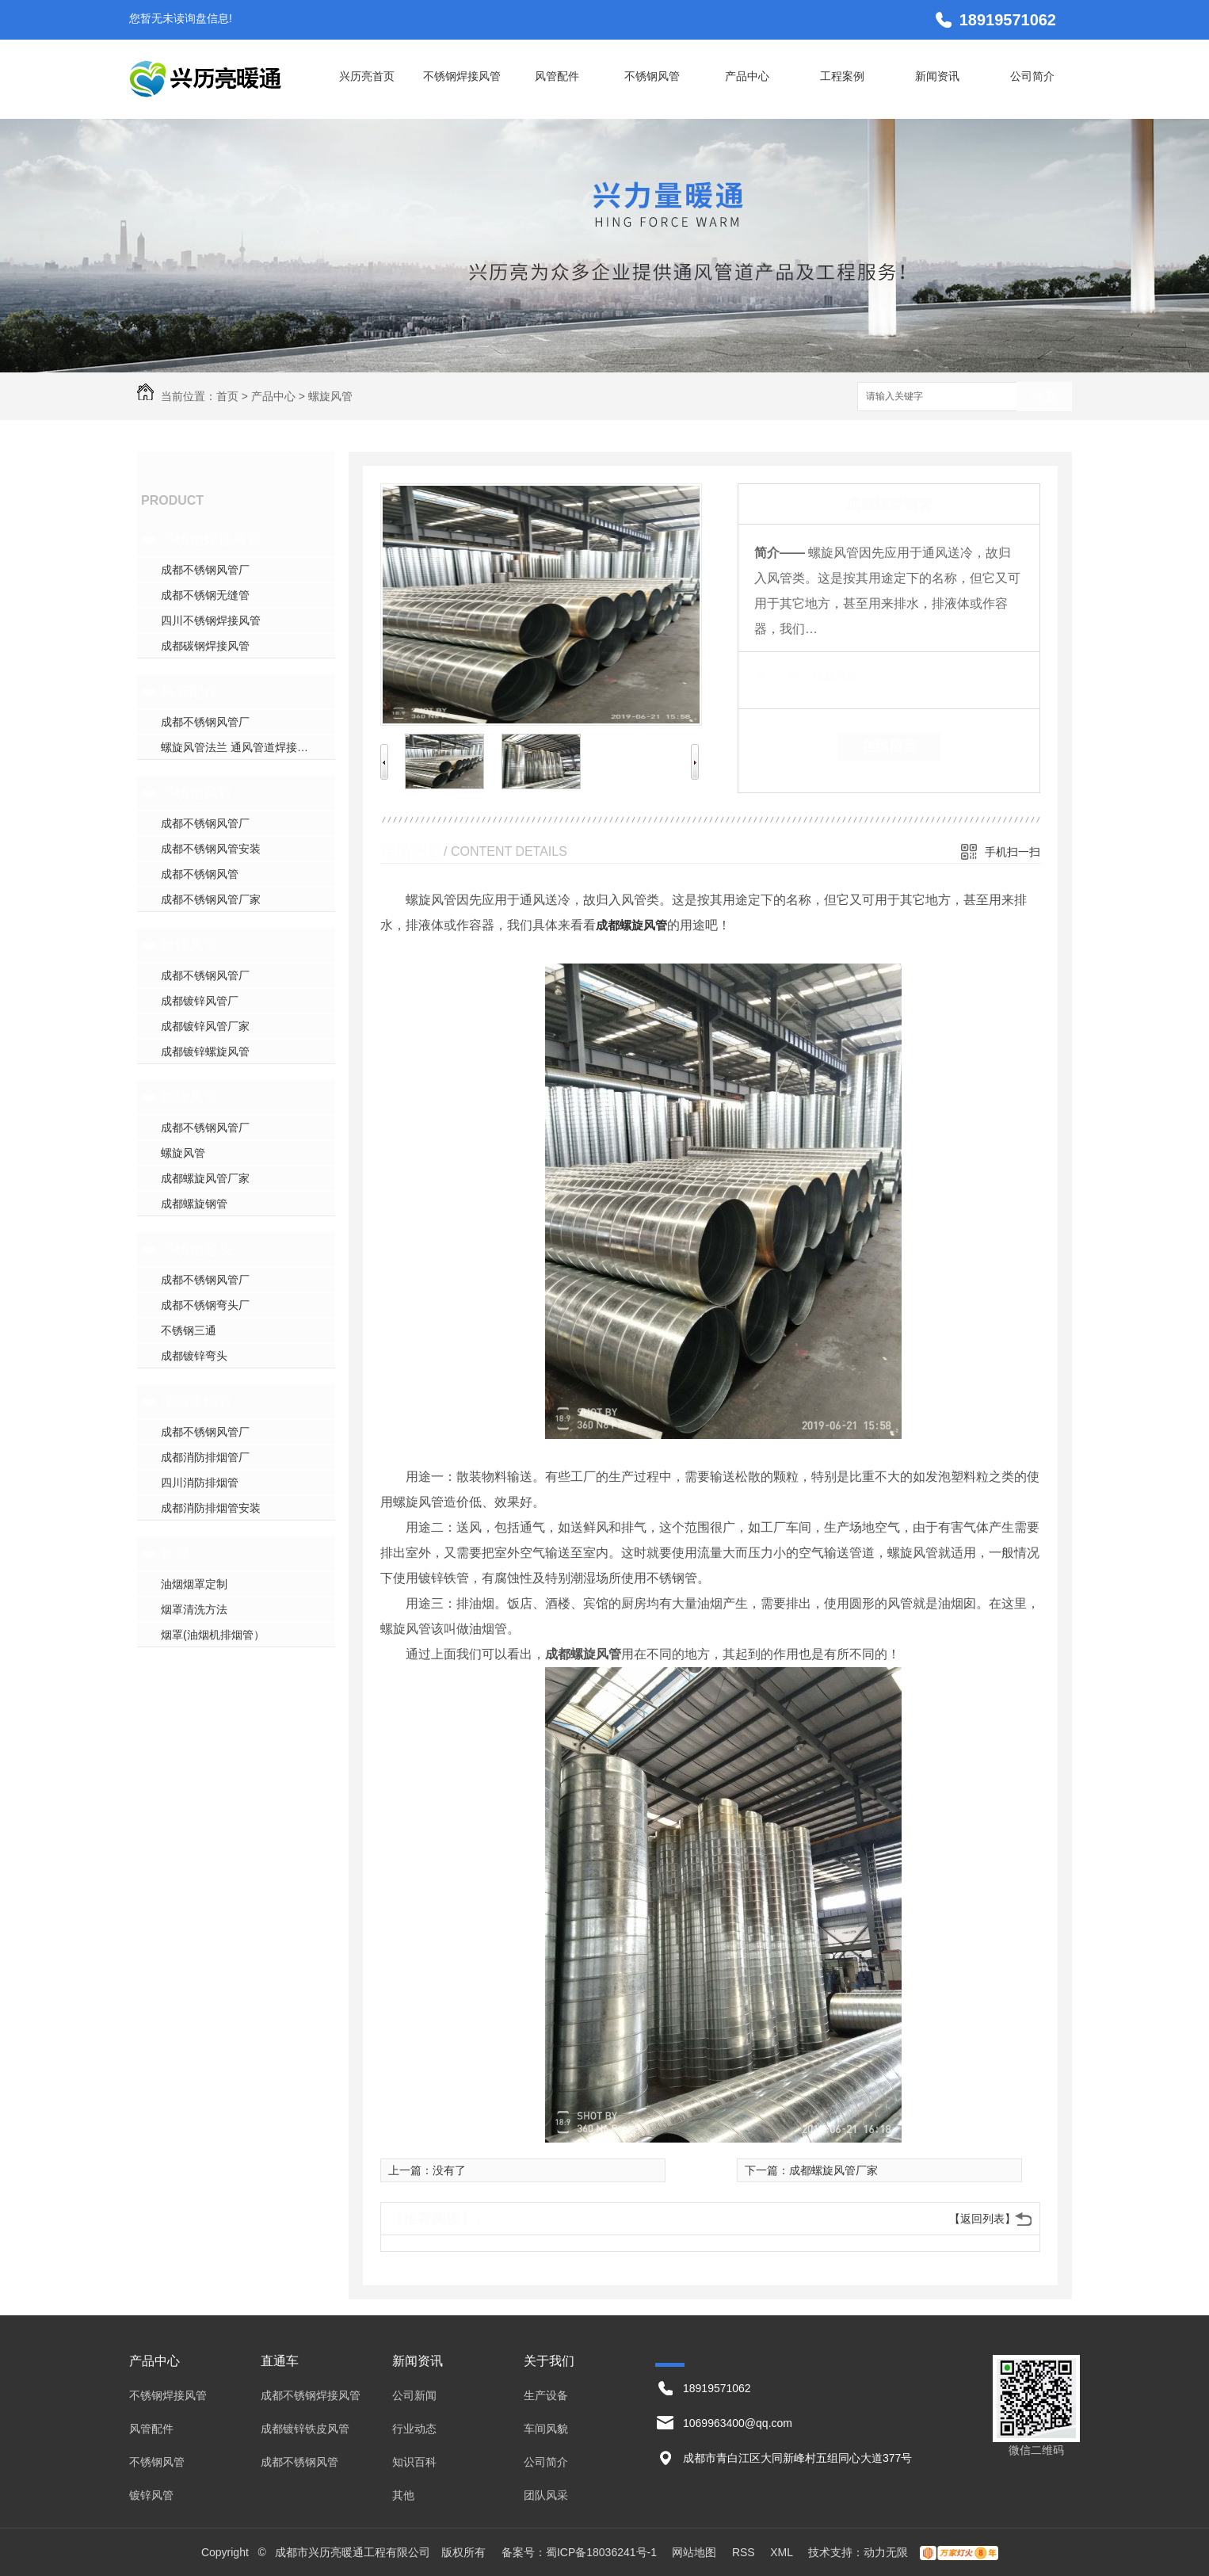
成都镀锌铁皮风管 (305, 2428)
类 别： (781, 676)
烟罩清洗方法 (194, 1609)
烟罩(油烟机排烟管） (213, 1634)
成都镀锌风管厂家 (205, 1026)
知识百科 (414, 2462)
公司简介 (1032, 76)
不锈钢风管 (652, 76)
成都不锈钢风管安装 (211, 848)
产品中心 (747, 76)
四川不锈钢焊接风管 (211, 620)
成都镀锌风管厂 (199, 1000)
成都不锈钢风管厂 (205, 569)
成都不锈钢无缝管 (205, 595)
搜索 (1044, 397)
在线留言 (888, 746)
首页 (227, 396)
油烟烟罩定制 (194, 1584)
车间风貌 (546, 2428)
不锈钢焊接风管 (462, 76)
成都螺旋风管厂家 (205, 1178)
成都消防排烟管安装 (211, 1508)
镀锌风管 (189, 945)
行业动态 (414, 2428)
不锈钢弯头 (196, 1249)
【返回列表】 (982, 2218)
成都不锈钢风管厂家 (211, 899)
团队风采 (546, 2495)
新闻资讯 (937, 76)
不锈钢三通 (188, 1330)
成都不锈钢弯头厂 (205, 1305)
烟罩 (175, 1554)
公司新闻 (414, 2395)
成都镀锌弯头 (194, 1355)
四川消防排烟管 (199, 1482)
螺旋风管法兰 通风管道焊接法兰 (240, 747)
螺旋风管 (330, 396)
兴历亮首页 (367, 76)
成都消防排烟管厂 (205, 1457)
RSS (745, 2552)
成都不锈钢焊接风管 (310, 2395)
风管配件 (557, 76)
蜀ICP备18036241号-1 (601, 2552)
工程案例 (842, 76)
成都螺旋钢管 (194, 1203)
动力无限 (886, 2552)
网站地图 (694, 2552)
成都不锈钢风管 (199, 874)
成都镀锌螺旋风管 (205, 1051)
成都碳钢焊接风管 (205, 645)
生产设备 (546, 2395)
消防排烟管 (196, 1402)
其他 (403, 2495)
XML (782, 2552)
